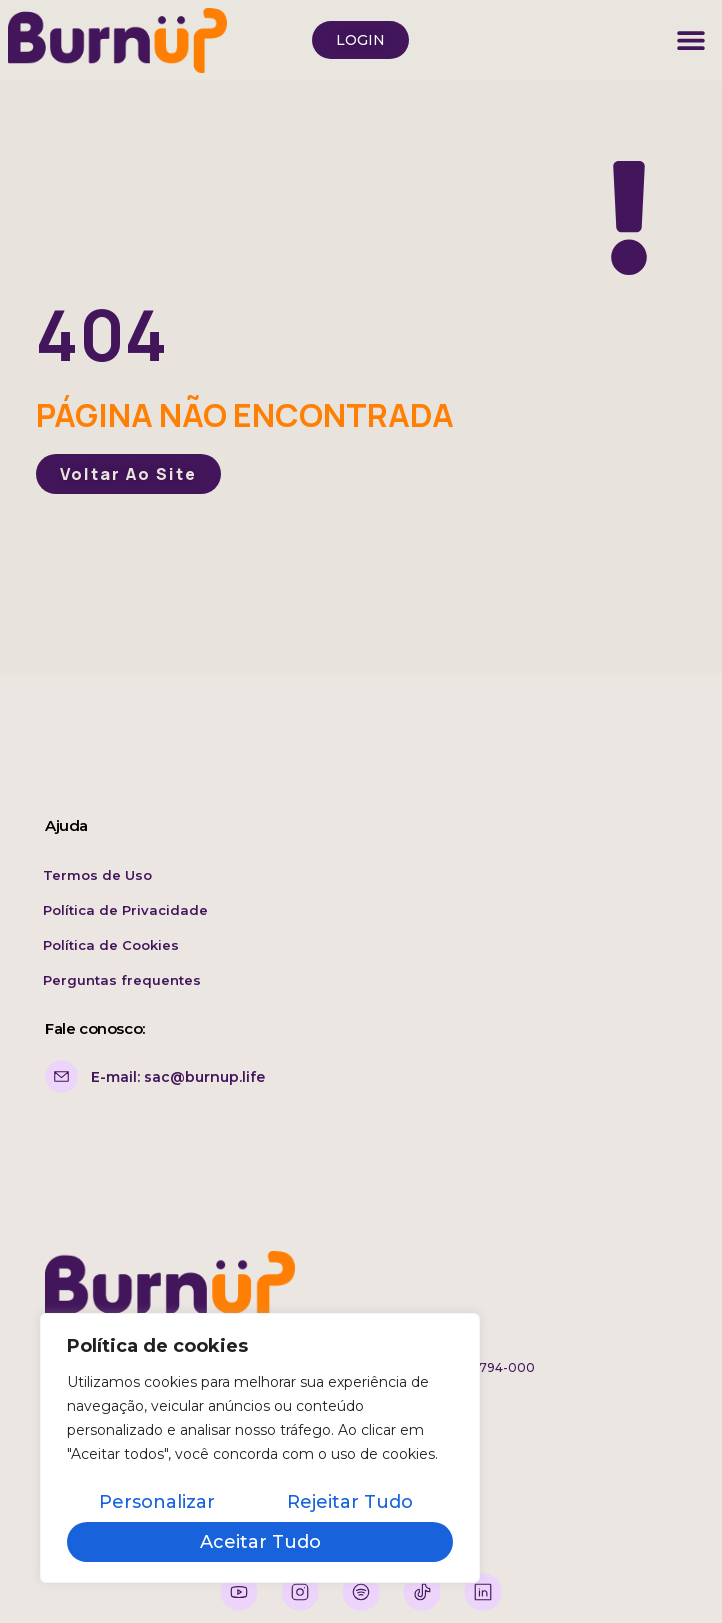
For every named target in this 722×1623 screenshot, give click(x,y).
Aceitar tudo (260, 1542)
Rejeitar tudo (350, 1502)
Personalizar (157, 1502)
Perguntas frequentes (122, 980)
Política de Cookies (111, 945)
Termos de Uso (97, 875)
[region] (260, 1448)
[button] (691, 40)
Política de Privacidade (125, 910)
